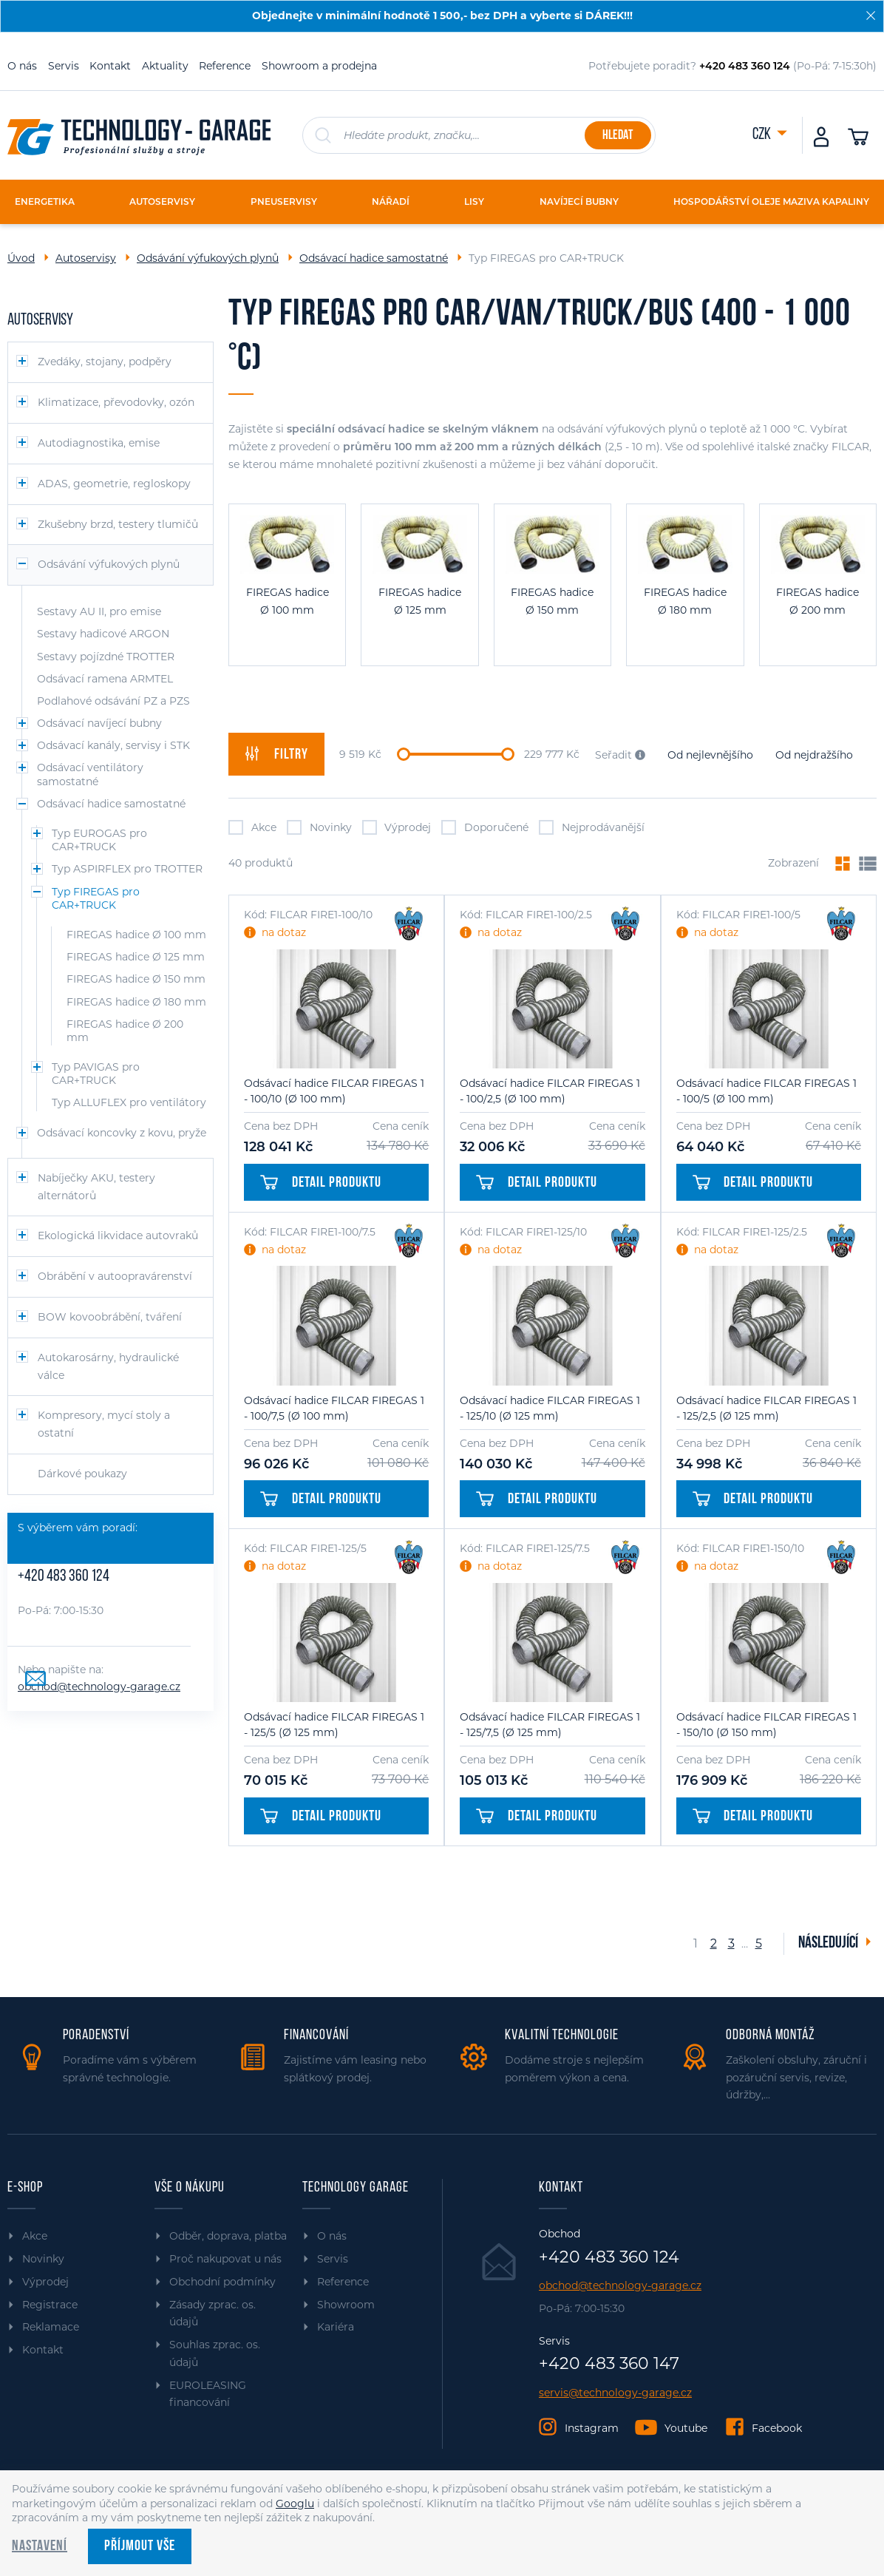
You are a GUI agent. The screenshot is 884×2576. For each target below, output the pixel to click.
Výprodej (397, 827)
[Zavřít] (871, 15)
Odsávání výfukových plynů (208, 258)
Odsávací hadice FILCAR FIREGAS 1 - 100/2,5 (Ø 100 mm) (550, 1091)
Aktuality (165, 65)
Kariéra (335, 2326)
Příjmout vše (139, 2546)
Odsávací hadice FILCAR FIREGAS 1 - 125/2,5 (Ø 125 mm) (766, 1408)
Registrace (50, 2304)
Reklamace (50, 2326)
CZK (762, 134)
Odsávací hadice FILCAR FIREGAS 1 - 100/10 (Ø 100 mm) (334, 1091)
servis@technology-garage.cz (615, 2393)
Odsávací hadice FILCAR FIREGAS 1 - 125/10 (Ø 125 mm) (550, 1408)
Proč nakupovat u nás (225, 2258)
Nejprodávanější (592, 827)
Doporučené (484, 827)
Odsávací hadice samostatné (373, 258)
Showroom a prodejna (319, 65)
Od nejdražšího (814, 755)
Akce (252, 827)
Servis (63, 65)
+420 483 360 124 (63, 1576)
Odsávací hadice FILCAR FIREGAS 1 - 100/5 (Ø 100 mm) (766, 1091)
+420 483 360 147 (609, 2363)
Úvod (21, 258)
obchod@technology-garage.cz (99, 1686)
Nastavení (39, 2546)
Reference (225, 65)
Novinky (319, 827)
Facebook (777, 2428)
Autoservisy (85, 258)
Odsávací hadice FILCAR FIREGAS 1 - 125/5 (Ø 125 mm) (334, 1724)
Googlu (295, 2503)
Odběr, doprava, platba (228, 2236)
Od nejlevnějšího (710, 755)
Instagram (592, 2428)
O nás (22, 65)
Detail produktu (320, 1183)
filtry (276, 754)
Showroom (346, 2304)
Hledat (617, 136)
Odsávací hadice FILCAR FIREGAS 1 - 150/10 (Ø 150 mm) (766, 1724)
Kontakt (110, 65)
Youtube (685, 2428)
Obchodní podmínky (222, 2281)
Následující (829, 1943)
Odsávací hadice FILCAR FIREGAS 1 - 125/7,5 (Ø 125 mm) (550, 1724)
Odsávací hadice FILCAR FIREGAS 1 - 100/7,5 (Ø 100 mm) (334, 1408)
